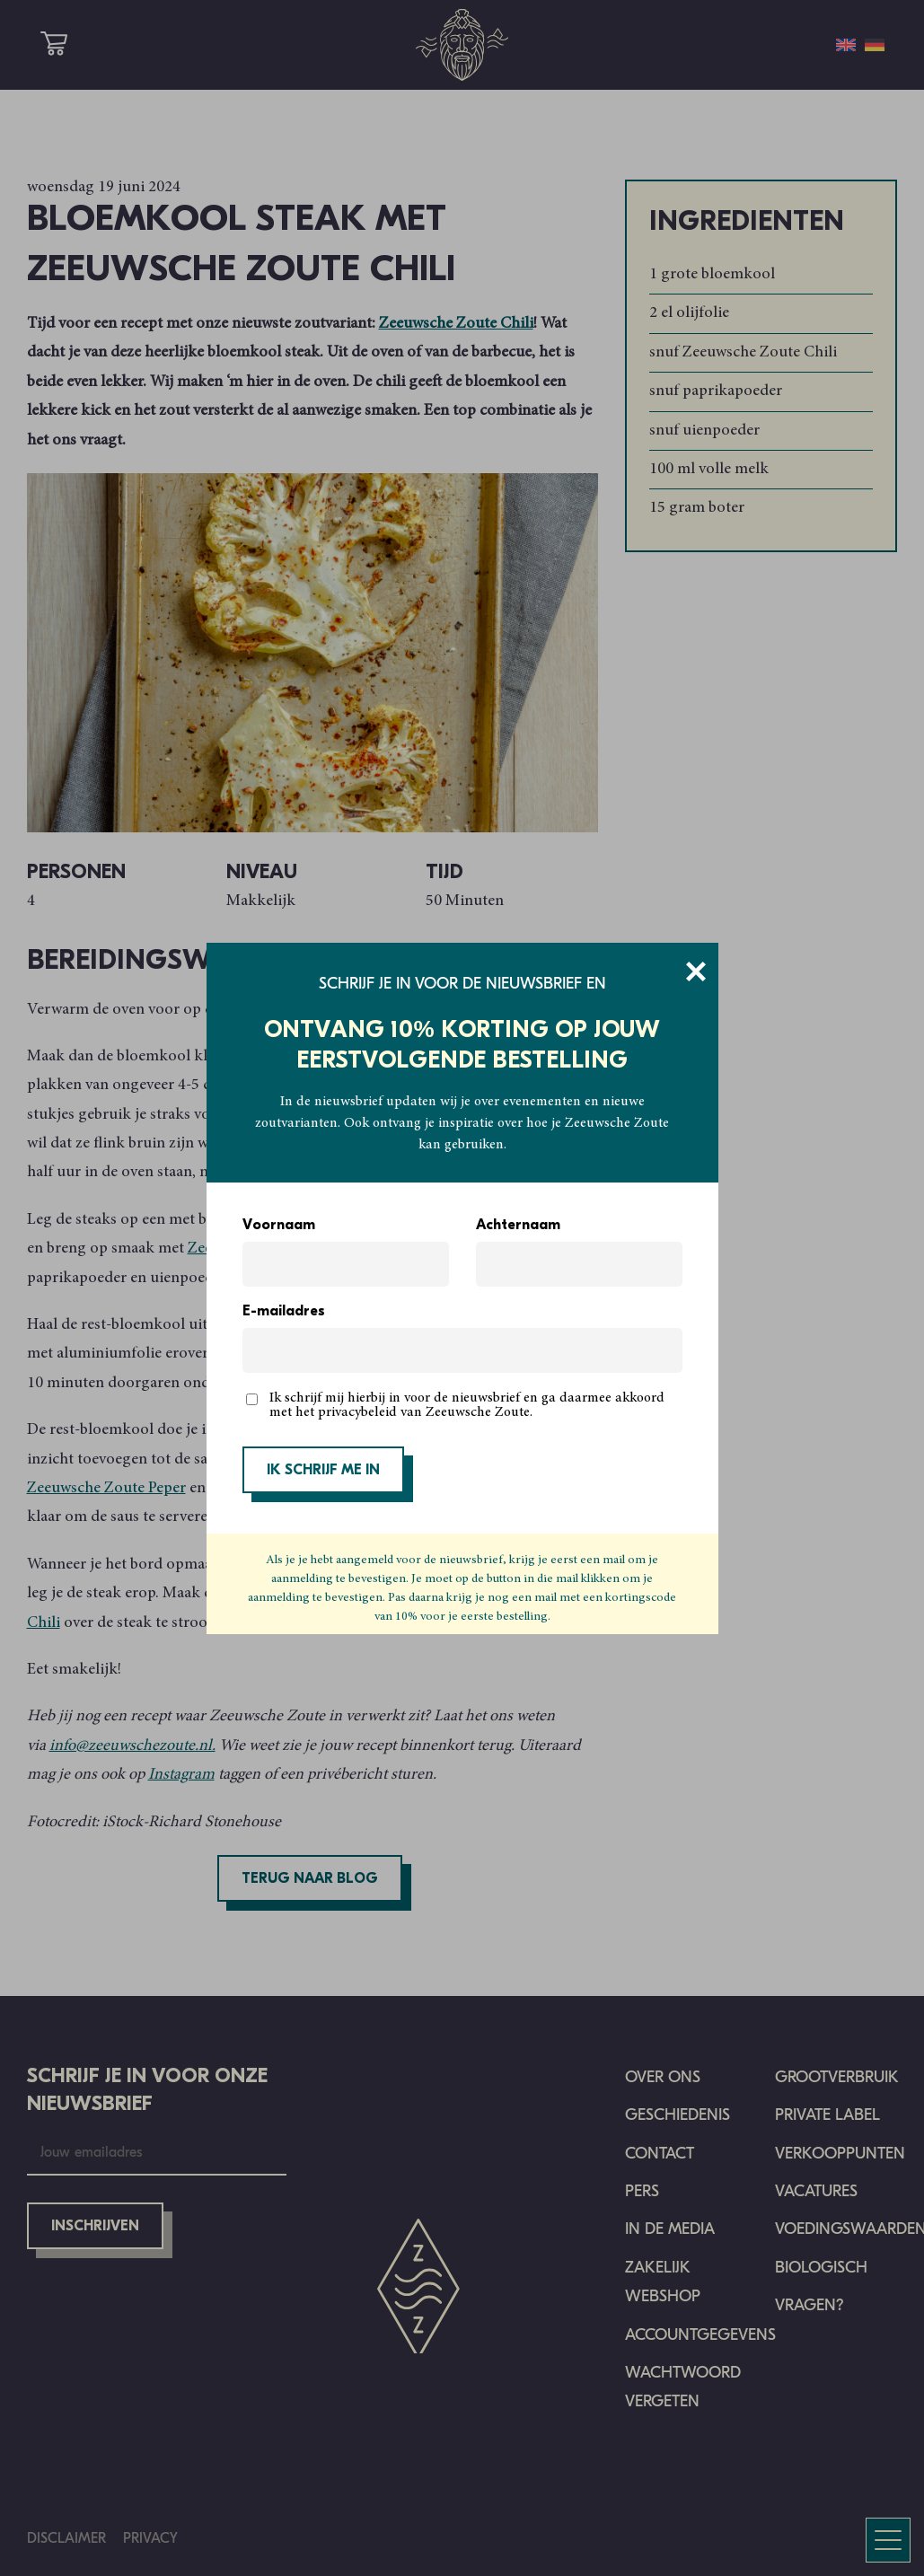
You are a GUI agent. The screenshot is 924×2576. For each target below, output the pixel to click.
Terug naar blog (310, 1879)
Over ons (662, 2077)
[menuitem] (846, 45)
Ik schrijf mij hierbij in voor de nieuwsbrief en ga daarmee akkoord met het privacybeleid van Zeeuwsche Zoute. (466, 1405)
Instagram (181, 1775)
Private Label (827, 2115)
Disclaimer (66, 2537)
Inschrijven (95, 2227)
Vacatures (816, 2191)
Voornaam (278, 1225)
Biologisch (821, 2267)
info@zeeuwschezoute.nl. (132, 1746)
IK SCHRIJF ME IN (323, 1471)
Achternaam (518, 1225)
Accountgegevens (700, 2334)
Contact (659, 2153)
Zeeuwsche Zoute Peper (106, 1489)
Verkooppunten (840, 2153)
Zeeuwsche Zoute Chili (456, 324)
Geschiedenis (677, 2115)
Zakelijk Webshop (662, 2282)
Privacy (150, 2537)
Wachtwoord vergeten (683, 2387)
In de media (670, 2229)
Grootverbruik (837, 2077)
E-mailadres (283, 1312)
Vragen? (809, 2305)
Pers (642, 2191)
